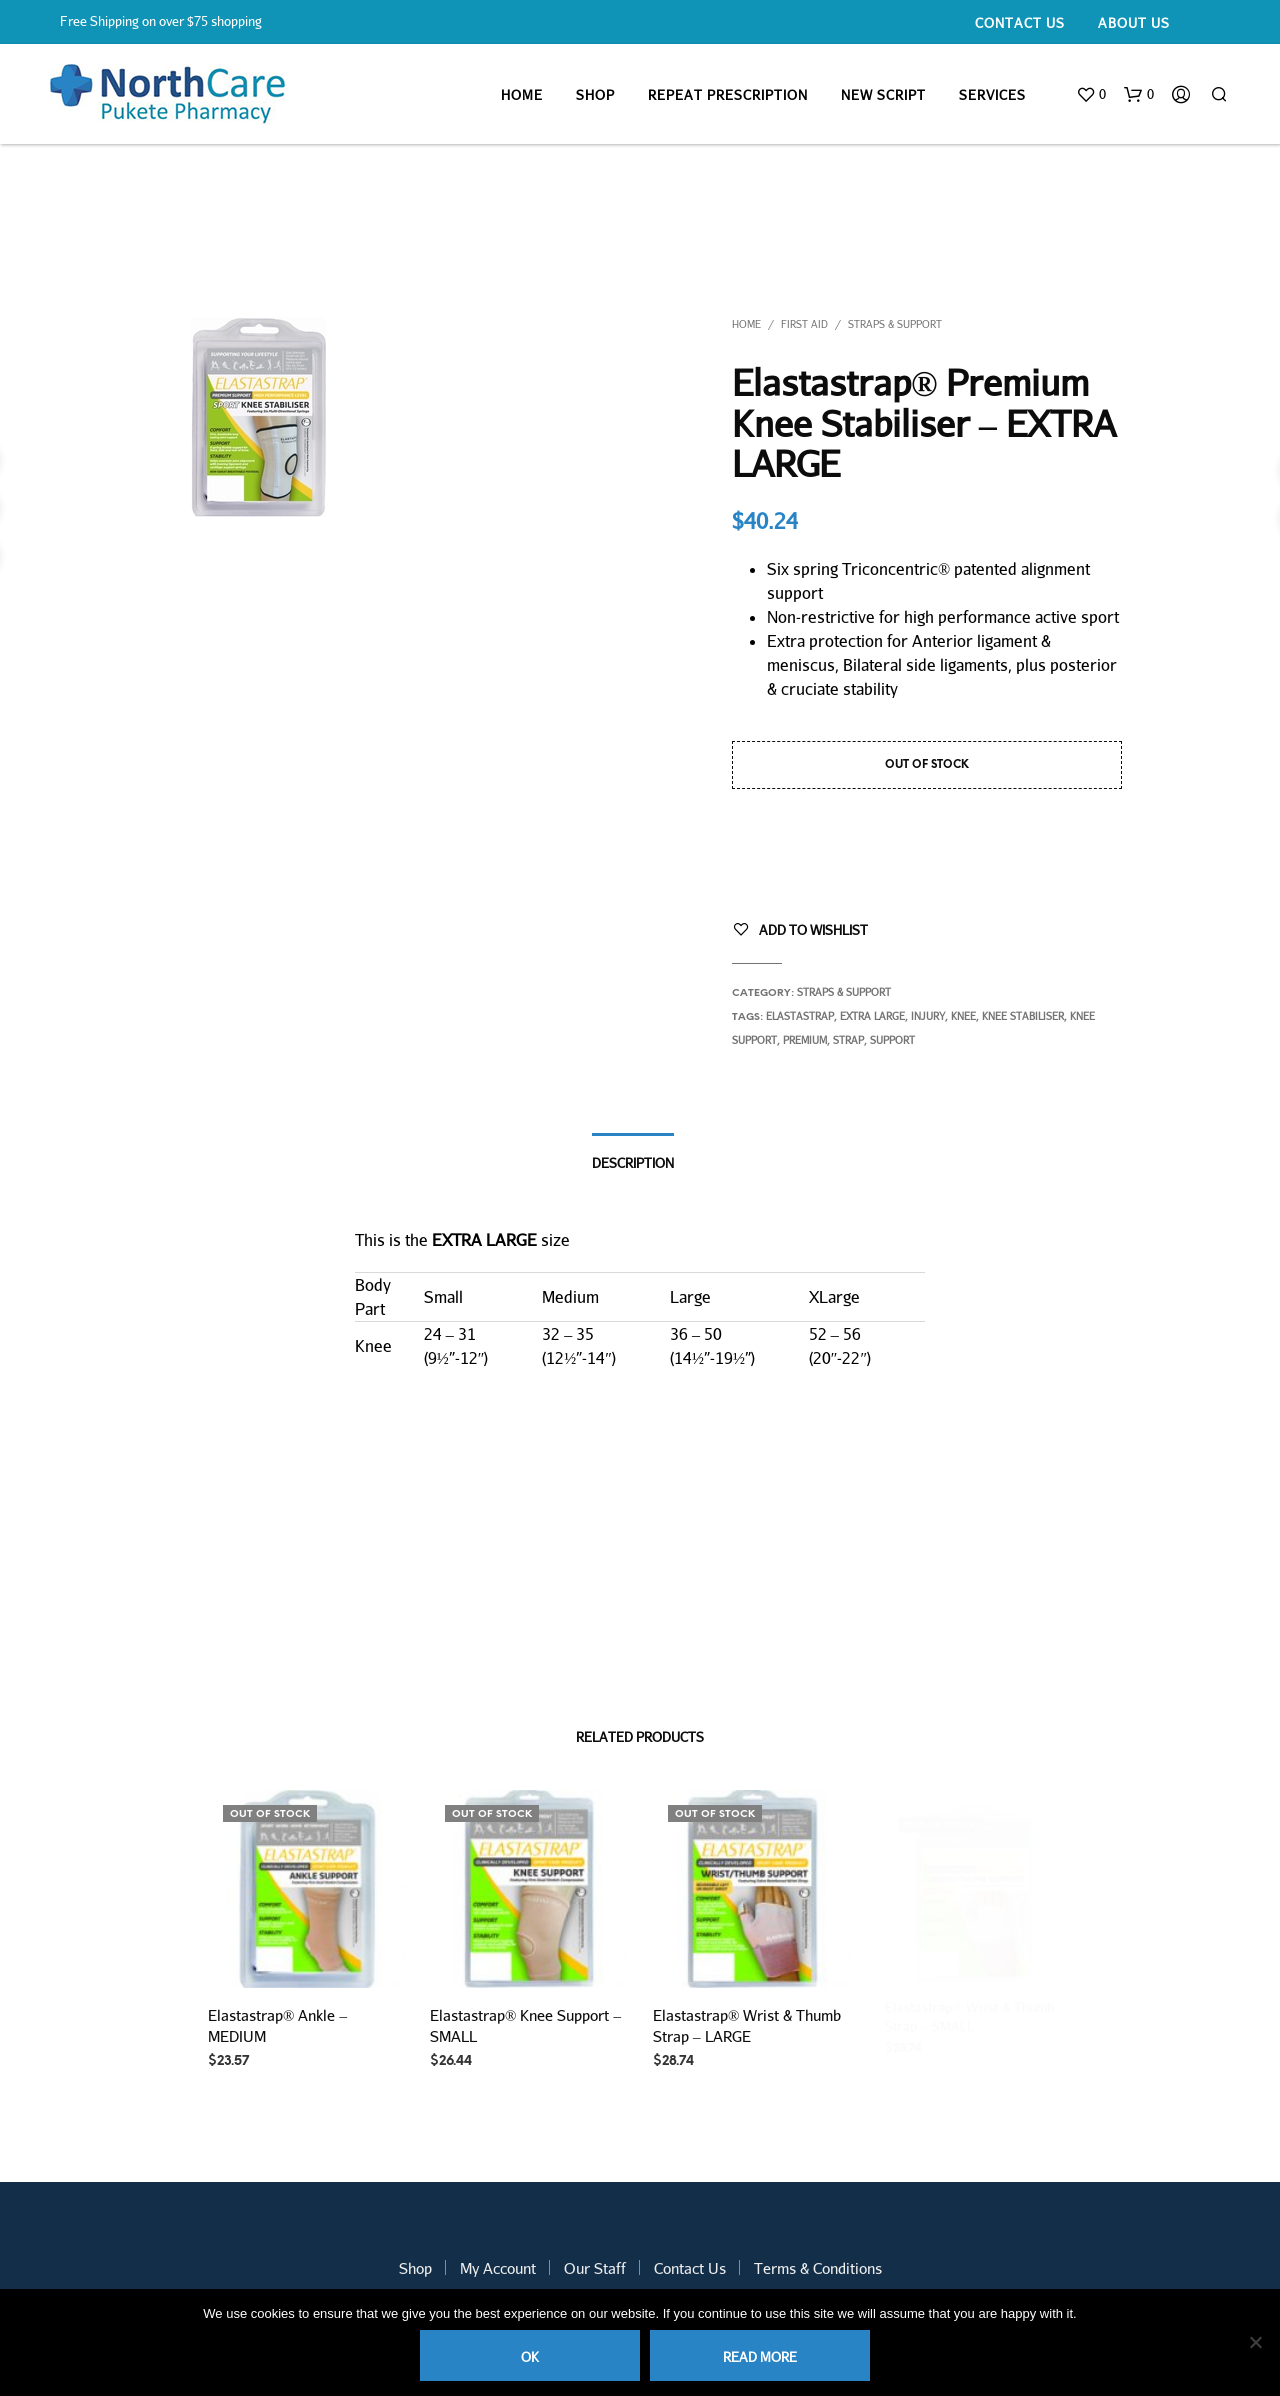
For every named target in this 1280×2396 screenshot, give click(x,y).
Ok (530, 2357)
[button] (1091, 95)
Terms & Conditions (818, 2268)
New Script (883, 95)
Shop (595, 95)
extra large (872, 1016)
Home (522, 95)
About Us (1134, 23)
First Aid (804, 324)
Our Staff (595, 2268)
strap (848, 1040)
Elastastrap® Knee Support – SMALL (525, 2020)
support (892, 1040)
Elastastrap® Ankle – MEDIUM (277, 2025)
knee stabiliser (1023, 1016)
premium (805, 1040)
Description (633, 1163)
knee (963, 1016)
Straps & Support (895, 324)
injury (928, 1016)
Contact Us (1020, 23)
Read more (760, 2357)
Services (992, 95)
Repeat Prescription (728, 95)
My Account (498, 2268)
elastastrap (800, 1016)
